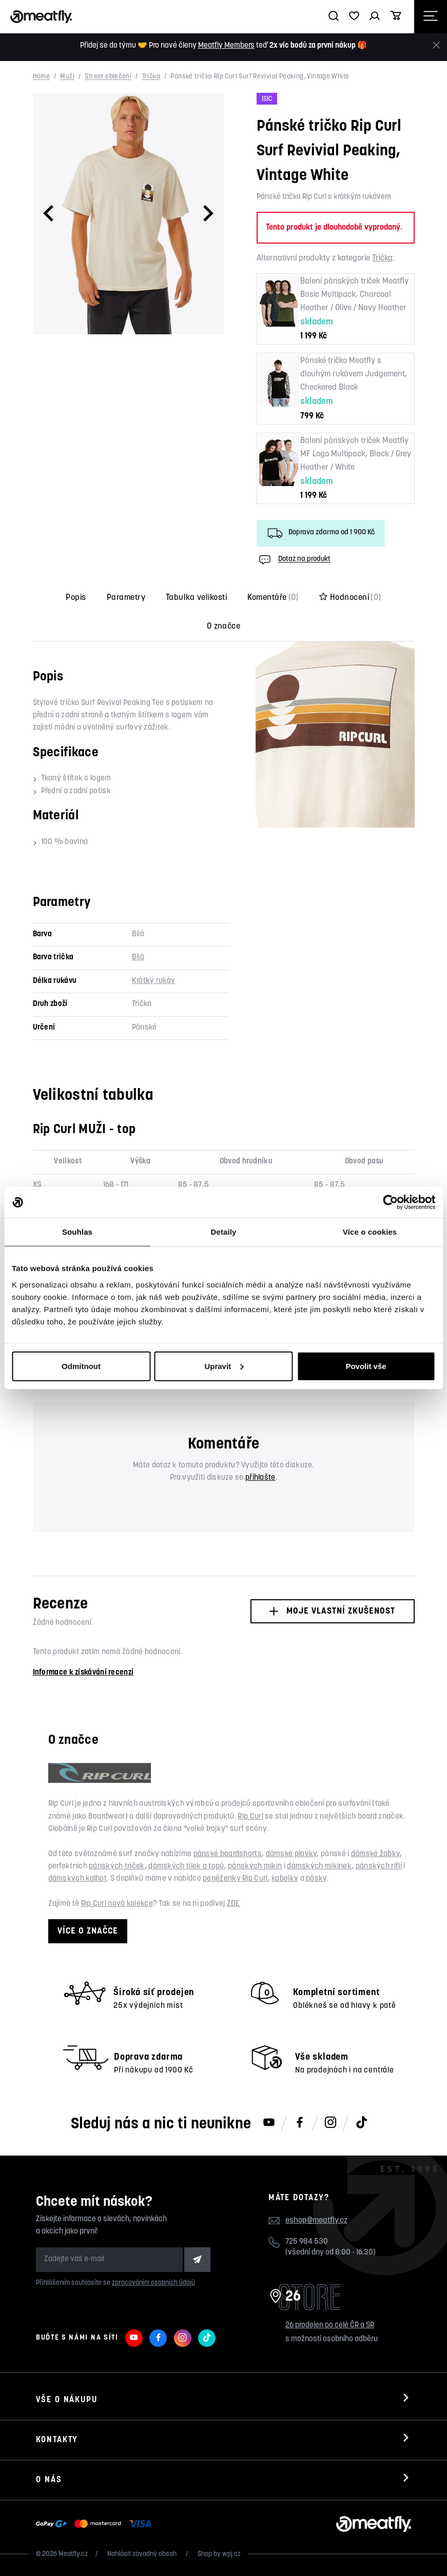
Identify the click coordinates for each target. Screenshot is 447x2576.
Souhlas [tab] (77, 1231)
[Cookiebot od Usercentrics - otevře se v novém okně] (390, 1202)
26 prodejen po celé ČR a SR (329, 2325)
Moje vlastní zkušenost (332, 1611)
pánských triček (117, 1866)
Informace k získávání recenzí (83, 1673)
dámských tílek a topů (186, 1866)
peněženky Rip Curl (235, 1879)
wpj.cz (231, 2554)
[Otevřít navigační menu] (430, 16)
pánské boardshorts (227, 1854)
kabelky (284, 1879)
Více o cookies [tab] (370, 1231)
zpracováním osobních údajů (153, 2283)
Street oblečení (108, 77)
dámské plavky (291, 1854)
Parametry (126, 598)
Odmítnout (81, 1365)
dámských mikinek (319, 1866)
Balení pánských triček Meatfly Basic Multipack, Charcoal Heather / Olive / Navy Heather (354, 294)
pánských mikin (255, 1866)
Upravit (223, 1365)
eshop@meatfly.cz (316, 2221)
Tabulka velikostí (196, 598)
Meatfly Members (226, 46)
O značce (224, 626)
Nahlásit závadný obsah (142, 2554)
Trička (151, 77)
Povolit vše (365, 1365)
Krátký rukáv (154, 981)
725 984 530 (306, 2242)
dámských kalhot (77, 1879)
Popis (76, 598)
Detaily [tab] (224, 1231)
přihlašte (260, 1478)
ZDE (233, 1904)
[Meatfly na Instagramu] (330, 2123)
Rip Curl (250, 1817)
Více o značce (87, 1931)
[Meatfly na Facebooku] (300, 2123)
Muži (67, 77)
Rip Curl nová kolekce (117, 1904)
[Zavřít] (436, 45)
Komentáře (273, 598)
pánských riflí (379, 1866)
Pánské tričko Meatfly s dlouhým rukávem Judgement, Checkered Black (353, 374)
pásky (316, 1879)
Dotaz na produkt (294, 560)
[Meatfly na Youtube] (269, 2123)
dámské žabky (375, 1854)
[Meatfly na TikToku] (361, 2123)
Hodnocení (350, 598)
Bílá (138, 957)
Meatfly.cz (73, 2554)
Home (41, 77)
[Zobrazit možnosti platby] (96, 2524)
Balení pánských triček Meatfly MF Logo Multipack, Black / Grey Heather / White (355, 454)
